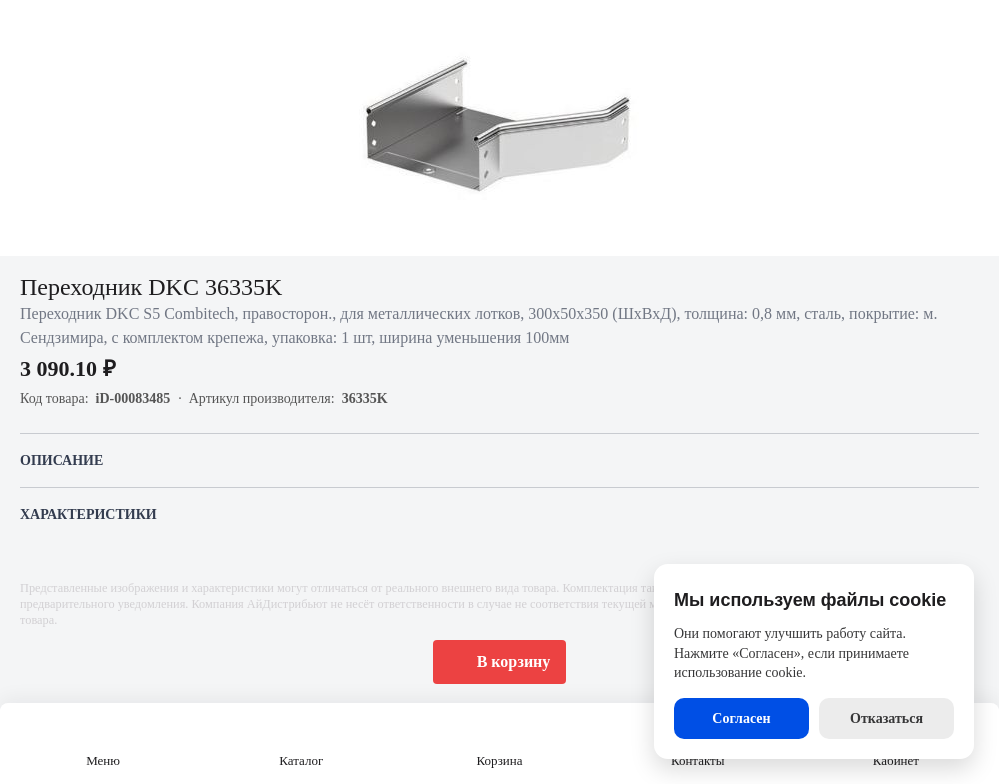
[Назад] (28, 28)
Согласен (741, 718)
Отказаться (886, 718)
